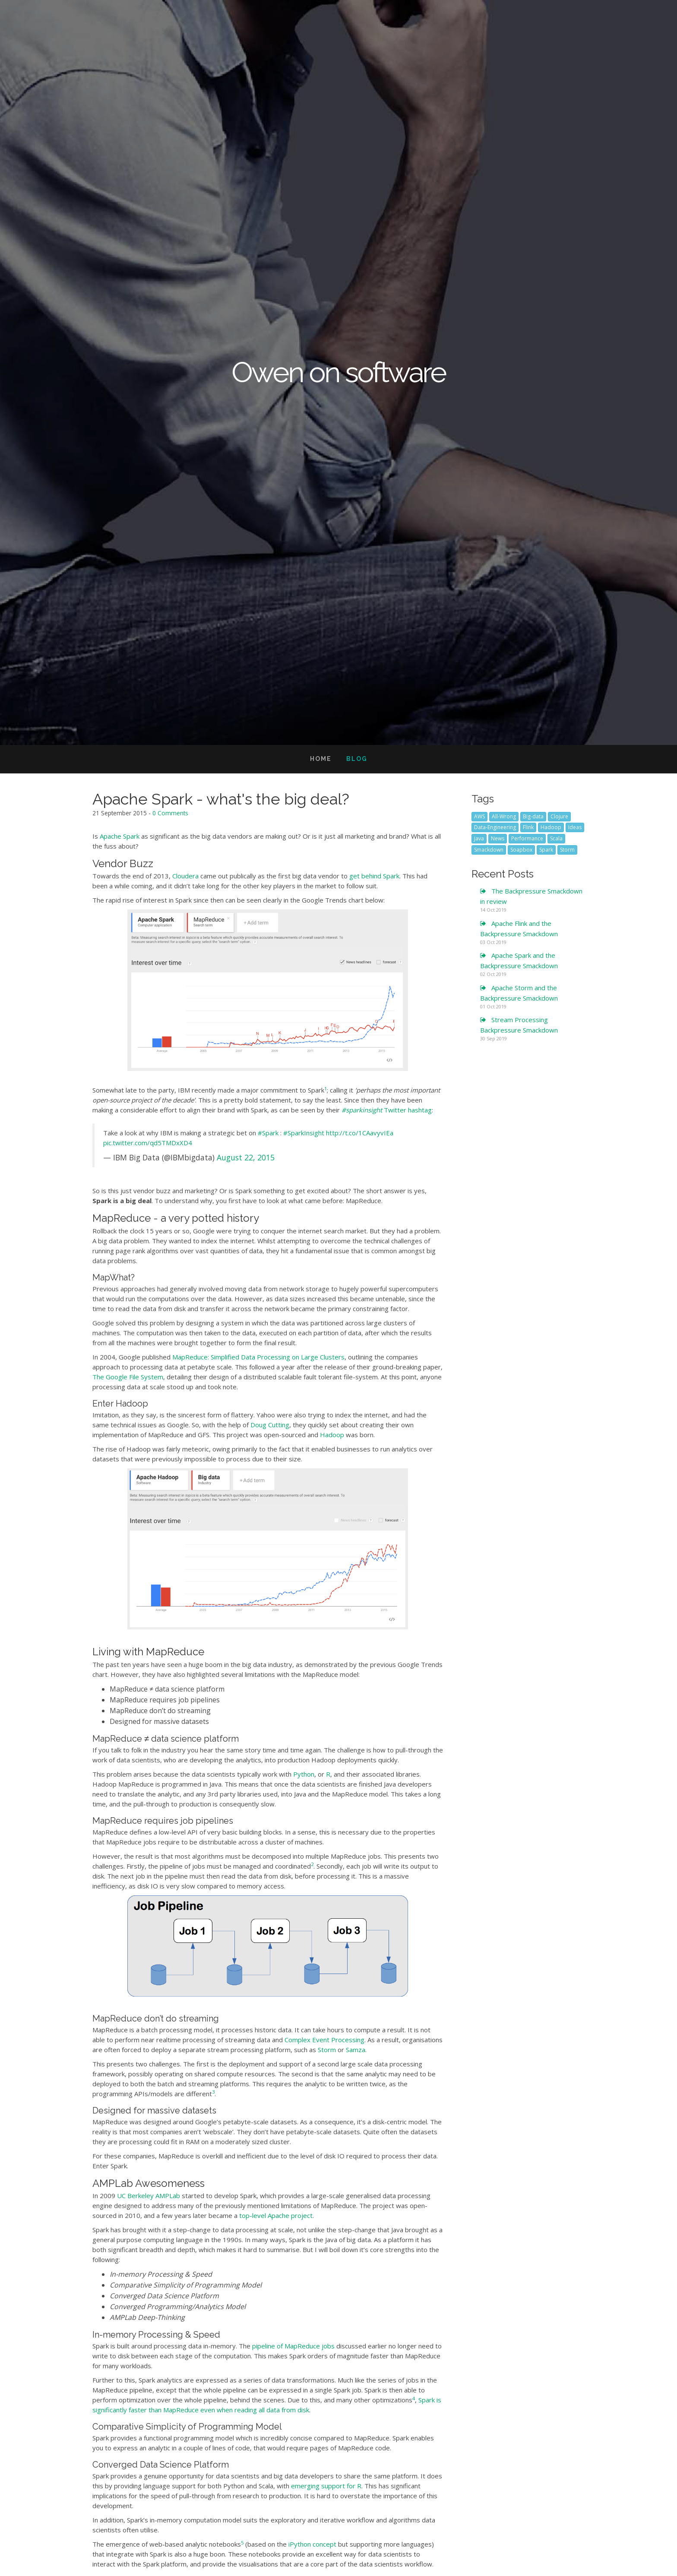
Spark (546, 849)
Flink (528, 827)
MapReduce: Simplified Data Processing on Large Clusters (258, 1357)
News (497, 838)
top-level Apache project (276, 2215)
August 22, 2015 (246, 1157)
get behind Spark (374, 875)
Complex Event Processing (324, 2039)
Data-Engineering (495, 827)
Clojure (559, 816)
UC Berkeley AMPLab (148, 2195)
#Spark (268, 1132)
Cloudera (185, 875)
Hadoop (332, 1434)
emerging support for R (326, 2485)
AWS (479, 816)
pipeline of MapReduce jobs (293, 2346)
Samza (355, 2049)
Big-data (533, 816)
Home (321, 758)
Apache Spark (119, 836)
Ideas (575, 827)
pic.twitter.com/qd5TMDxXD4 (147, 1142)
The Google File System (127, 1376)
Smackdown (488, 849)
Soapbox (521, 849)
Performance (527, 838)
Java (479, 838)
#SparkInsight (303, 1132)
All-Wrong (504, 816)
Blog (356, 758)
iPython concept (312, 2544)
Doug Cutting (269, 1424)
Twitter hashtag (387, 1110)
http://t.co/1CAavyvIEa (359, 1132)
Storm (327, 2049)
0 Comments (170, 813)
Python (303, 1774)
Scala (556, 838)
